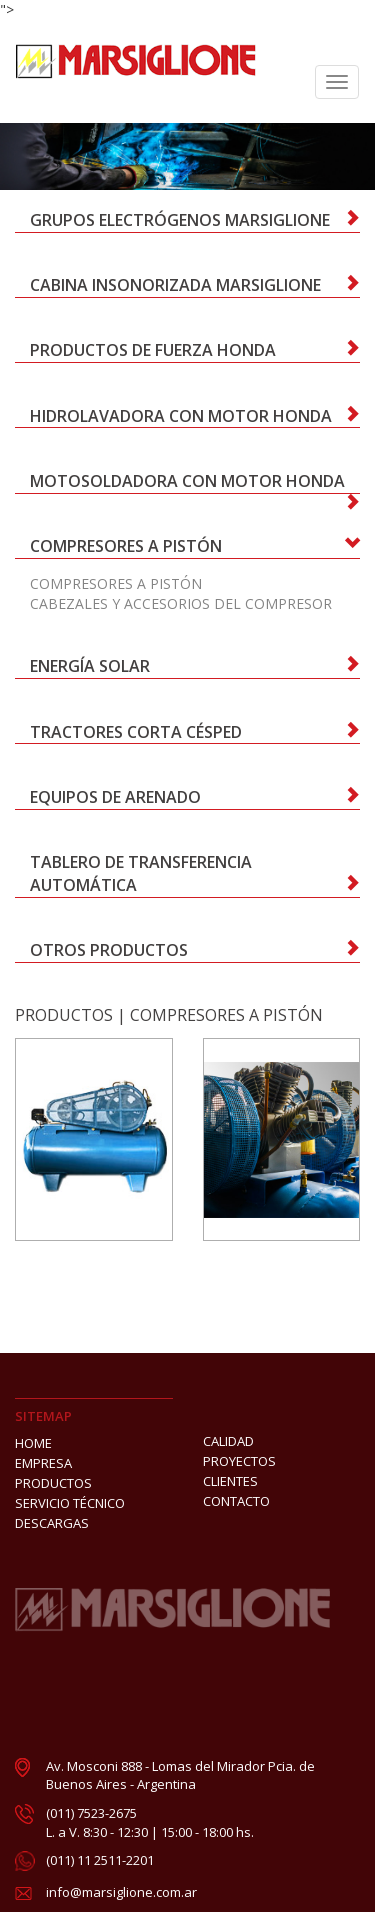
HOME (33, 1443)
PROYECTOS (239, 1461)
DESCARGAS (52, 1523)
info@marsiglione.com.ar (121, 1892)
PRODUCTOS (64, 1015)
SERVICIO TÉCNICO (70, 1503)
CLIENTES (230, 1481)
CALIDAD (228, 1441)
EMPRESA (43, 1463)
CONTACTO (236, 1501)
